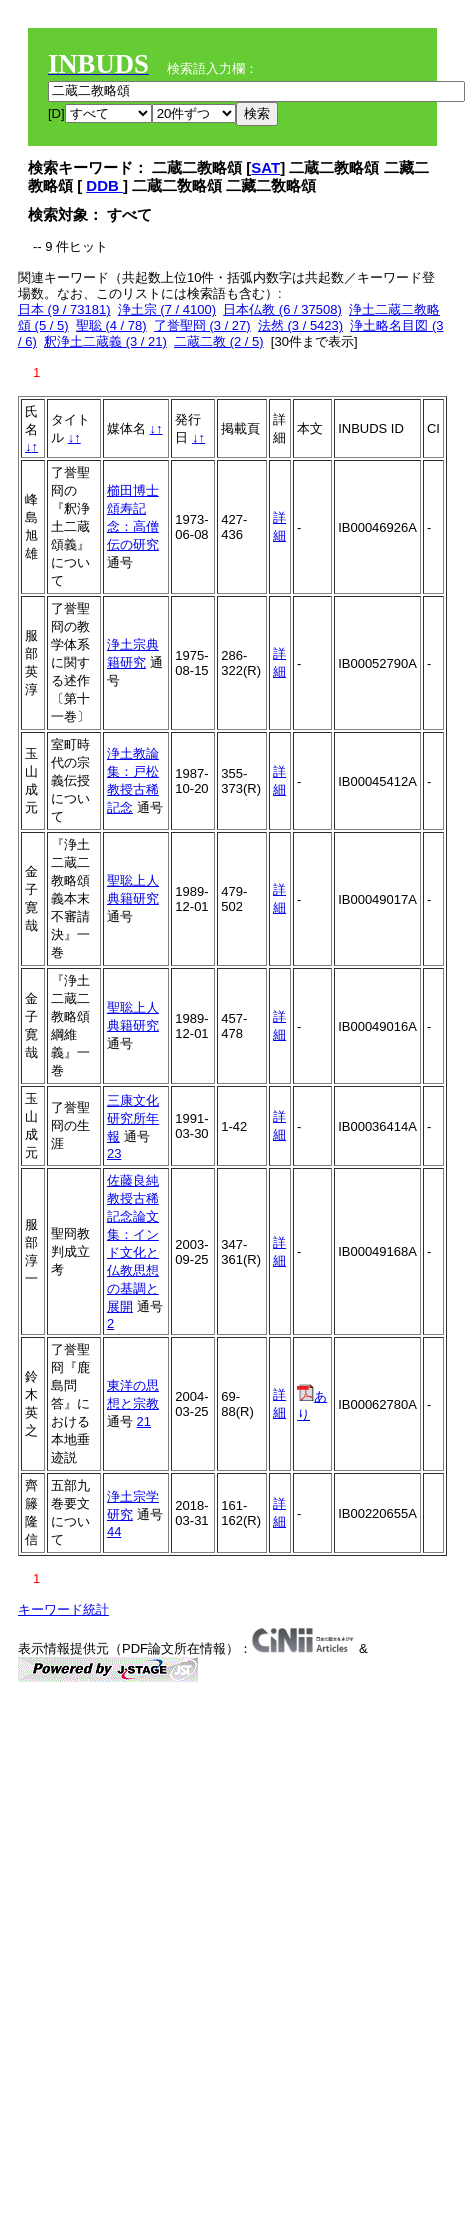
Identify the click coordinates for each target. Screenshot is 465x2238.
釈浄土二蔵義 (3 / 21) (105, 341)
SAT (265, 167)
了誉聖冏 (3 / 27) (202, 325)
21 (144, 1421)
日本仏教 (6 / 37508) (282, 309)
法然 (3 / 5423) (300, 325)
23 (114, 1153)
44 (114, 1531)
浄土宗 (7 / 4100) (167, 309)
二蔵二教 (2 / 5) (219, 341)
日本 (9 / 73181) (64, 309)
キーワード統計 (63, 1609)
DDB (104, 185)
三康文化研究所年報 (133, 1118)
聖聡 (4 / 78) (111, 325)
